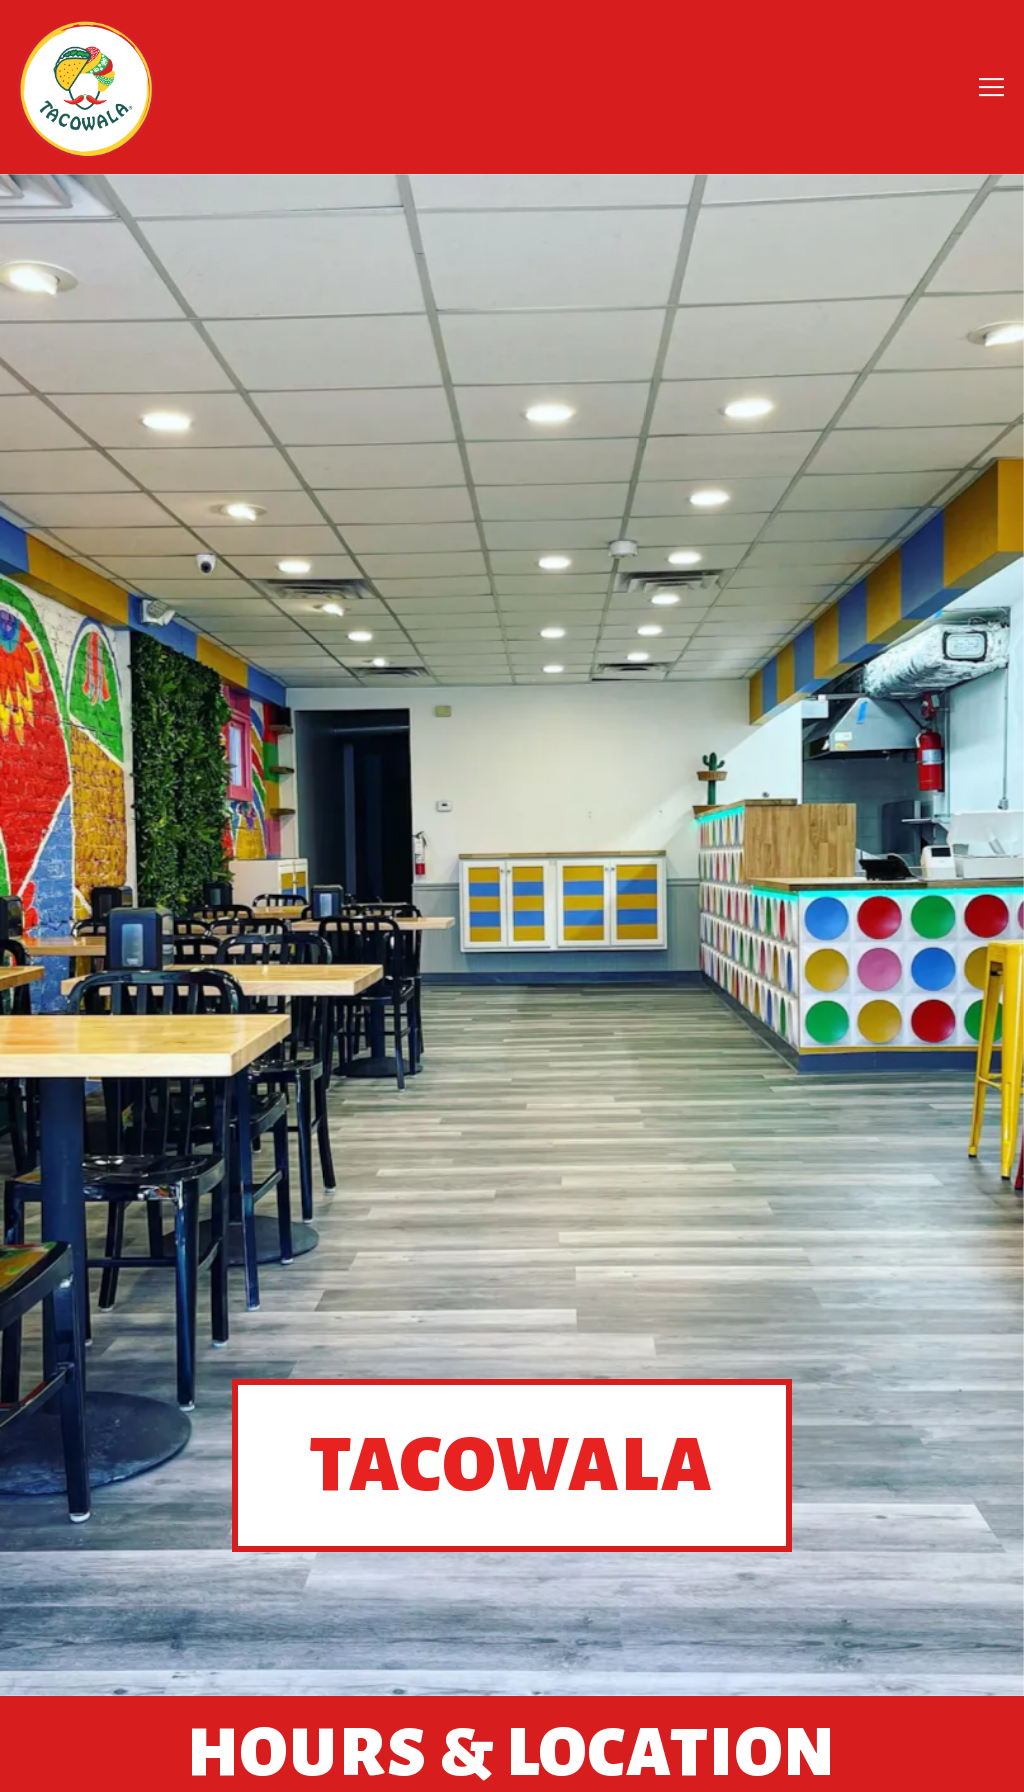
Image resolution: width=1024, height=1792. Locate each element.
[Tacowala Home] (86, 87)
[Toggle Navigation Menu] (991, 87)
